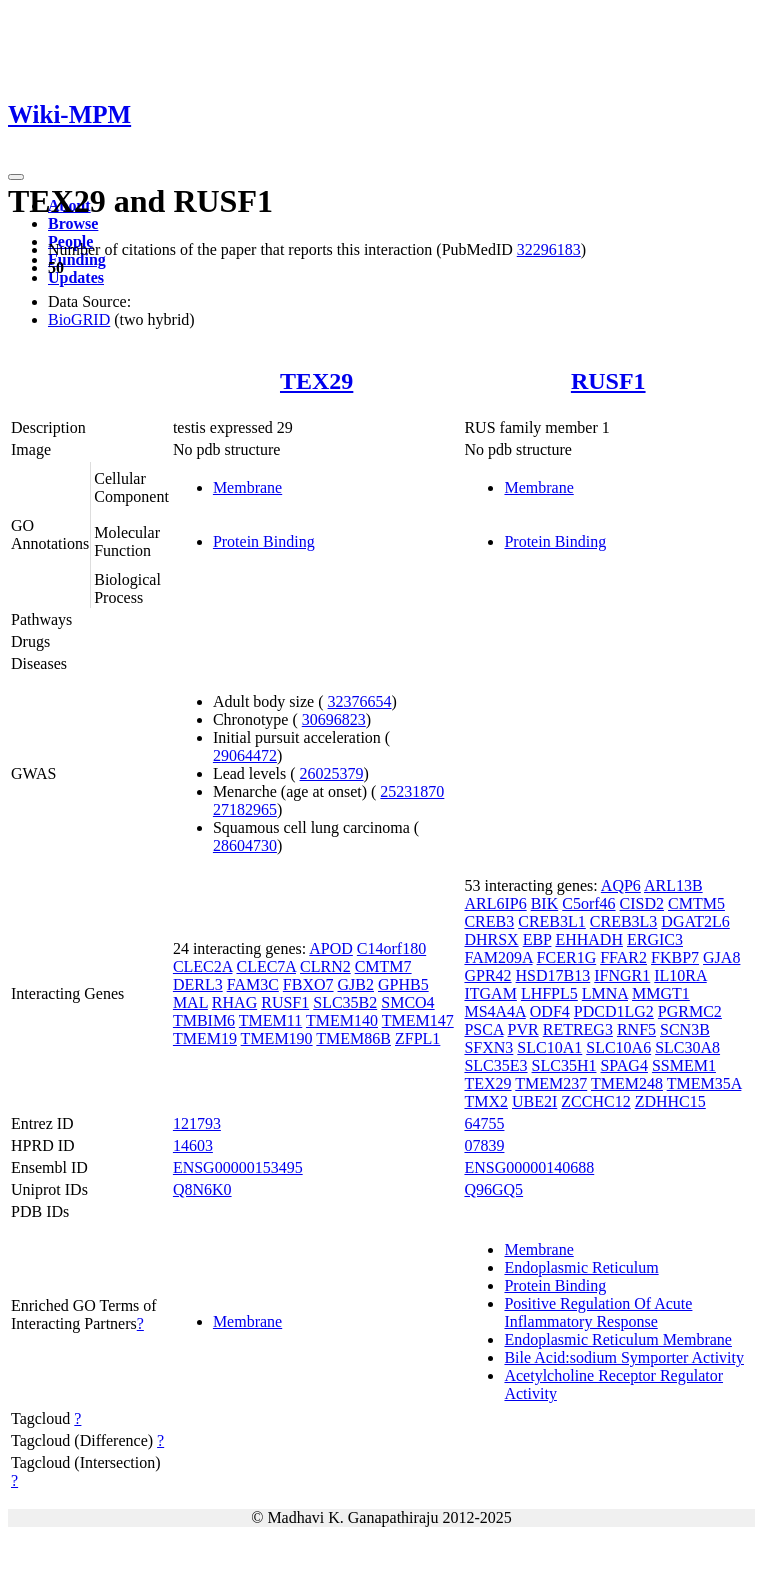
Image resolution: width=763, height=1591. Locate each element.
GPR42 (487, 975)
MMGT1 (661, 993)
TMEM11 (270, 1020)
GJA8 (721, 957)
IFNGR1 (622, 975)
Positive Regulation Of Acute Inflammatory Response (598, 1312)
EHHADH (589, 939)
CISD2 (642, 903)
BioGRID (79, 319)
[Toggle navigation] (16, 177)
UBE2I (534, 1101)
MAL (190, 1002)
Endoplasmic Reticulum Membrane (618, 1339)
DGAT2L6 (695, 921)
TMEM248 (627, 1083)
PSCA (483, 1029)
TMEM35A (704, 1083)
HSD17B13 (553, 975)
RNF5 (636, 1029)
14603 (193, 1145)
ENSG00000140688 (529, 1167)
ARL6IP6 (495, 903)
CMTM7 (383, 966)
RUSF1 (608, 381)
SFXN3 (488, 1047)
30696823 (334, 719)
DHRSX (491, 939)
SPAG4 (623, 1065)
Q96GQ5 (493, 1189)
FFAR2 (623, 957)
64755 (484, 1123)
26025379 (332, 773)
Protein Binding (264, 541)
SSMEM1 (684, 1065)
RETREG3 (578, 1029)
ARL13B (673, 885)
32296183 (549, 249)
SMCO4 (407, 1002)
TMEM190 (277, 1038)
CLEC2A (203, 966)
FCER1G (567, 957)
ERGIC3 (655, 939)
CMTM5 (696, 903)
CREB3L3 (624, 921)
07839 (484, 1145)
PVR (523, 1029)
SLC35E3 (495, 1065)
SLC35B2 (345, 1002)
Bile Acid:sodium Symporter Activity (624, 1357)
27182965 (245, 809)
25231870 (412, 791)
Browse (73, 223)
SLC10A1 (549, 1047)
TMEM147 (418, 1020)
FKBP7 (675, 957)
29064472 (245, 755)
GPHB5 (403, 984)
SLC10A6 (618, 1047)
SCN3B (685, 1029)
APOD (331, 948)
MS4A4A (494, 1011)
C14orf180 (391, 948)
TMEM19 (205, 1038)
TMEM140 (342, 1020)
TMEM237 (551, 1083)
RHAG (234, 1002)
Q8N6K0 (202, 1189)
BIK (545, 903)
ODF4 (550, 1011)
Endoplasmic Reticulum (581, 1267)
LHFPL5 (549, 993)
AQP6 (621, 885)
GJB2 (356, 984)
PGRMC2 (690, 1011)
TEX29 (316, 381)
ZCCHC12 (595, 1101)
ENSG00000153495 (238, 1167)
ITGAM (490, 993)
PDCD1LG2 (614, 1011)
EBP (537, 939)
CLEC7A (266, 966)
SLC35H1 (564, 1065)
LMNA (605, 993)
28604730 (245, 845)
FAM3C (253, 984)
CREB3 (489, 921)
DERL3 (198, 984)
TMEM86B (353, 1038)
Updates (76, 277)
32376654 (360, 701)
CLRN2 (325, 966)
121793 (197, 1123)
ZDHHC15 (670, 1101)
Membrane (247, 487)
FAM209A (498, 957)
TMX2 (486, 1101)
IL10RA (680, 975)
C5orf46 (588, 903)
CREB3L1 (552, 921)
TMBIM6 (204, 1020)
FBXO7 (308, 984)
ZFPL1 (417, 1038)
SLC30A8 (687, 1047)
